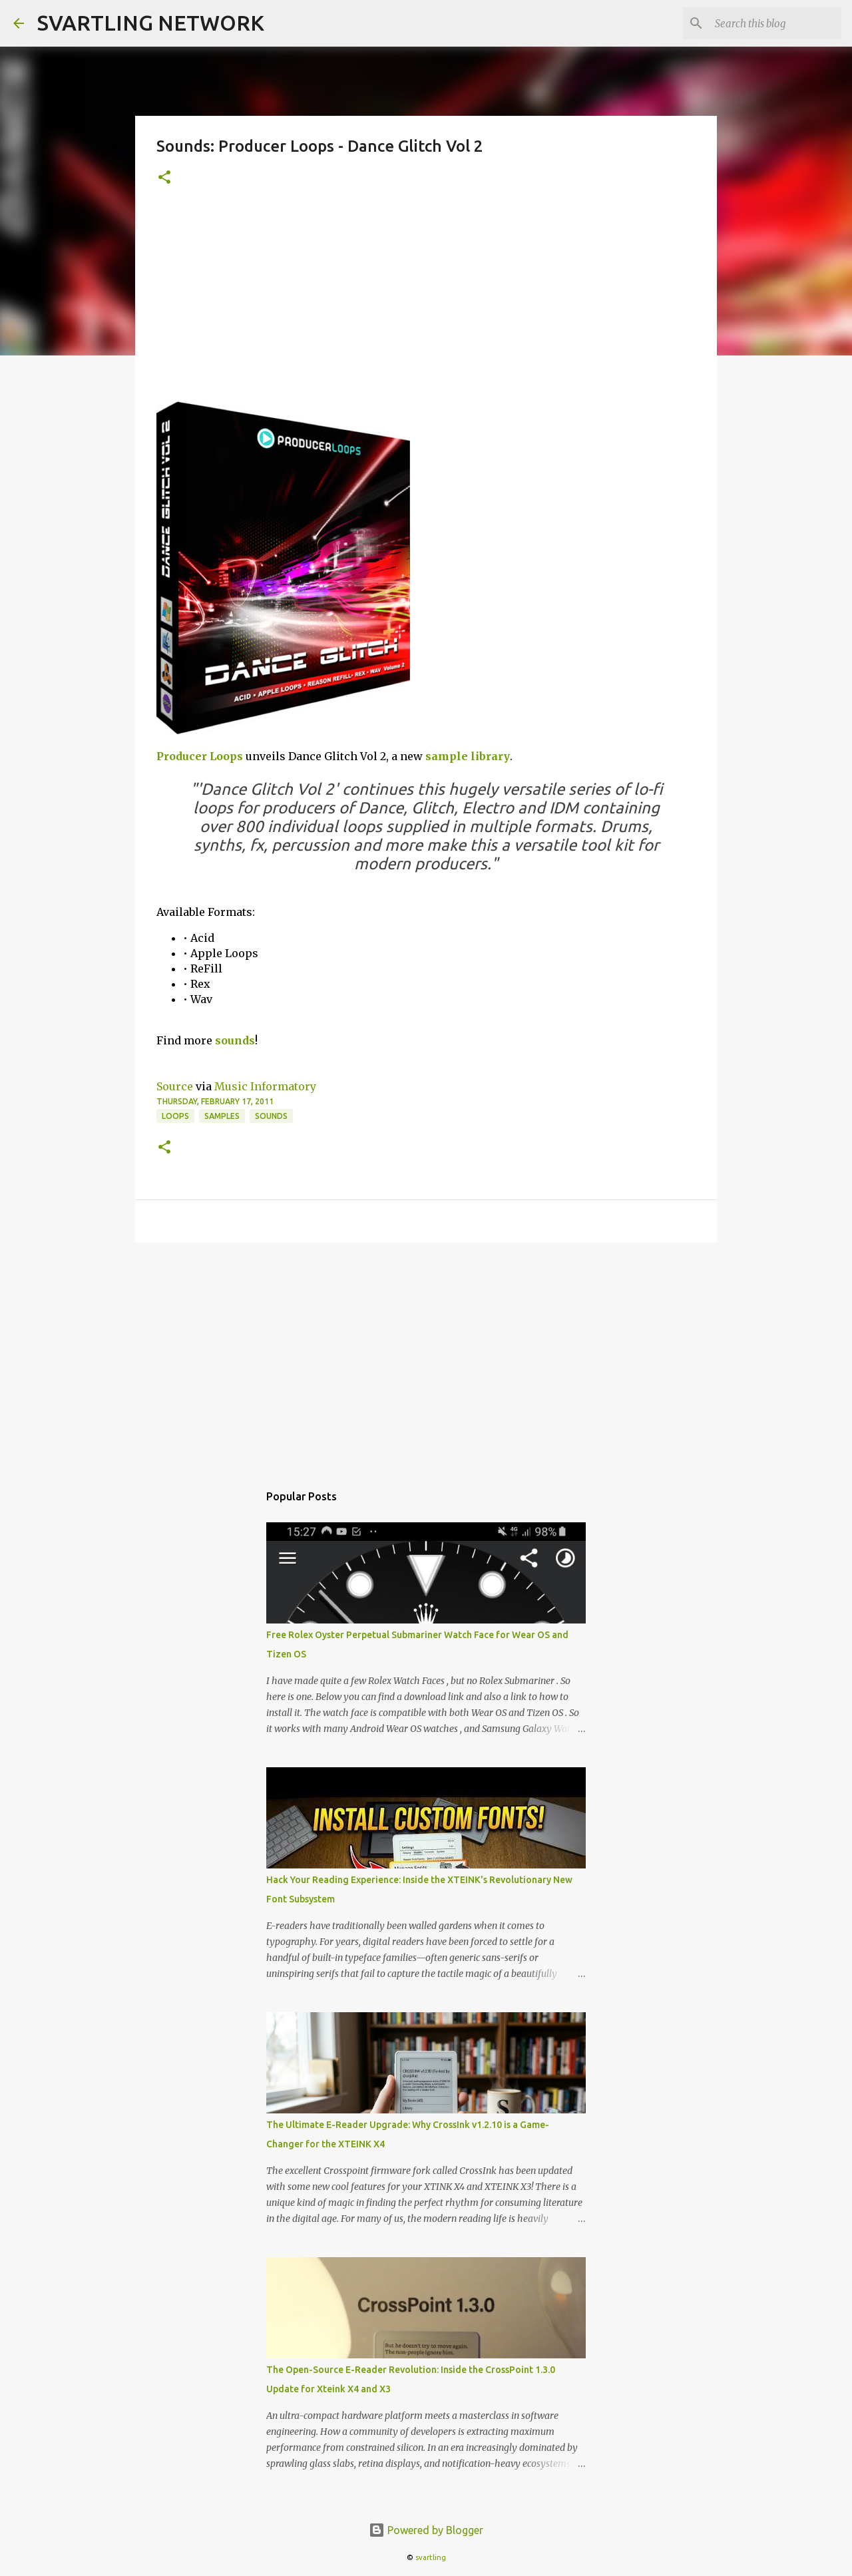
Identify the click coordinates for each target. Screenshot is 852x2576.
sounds (235, 1040)
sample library (467, 756)
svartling (430, 2557)
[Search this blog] (771, 23)
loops (175, 1116)
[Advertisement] (426, 301)
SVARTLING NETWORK (150, 23)
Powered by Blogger (426, 2530)
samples (222, 1116)
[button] (164, 178)
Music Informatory (265, 1086)
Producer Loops (199, 756)
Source (174, 1086)
